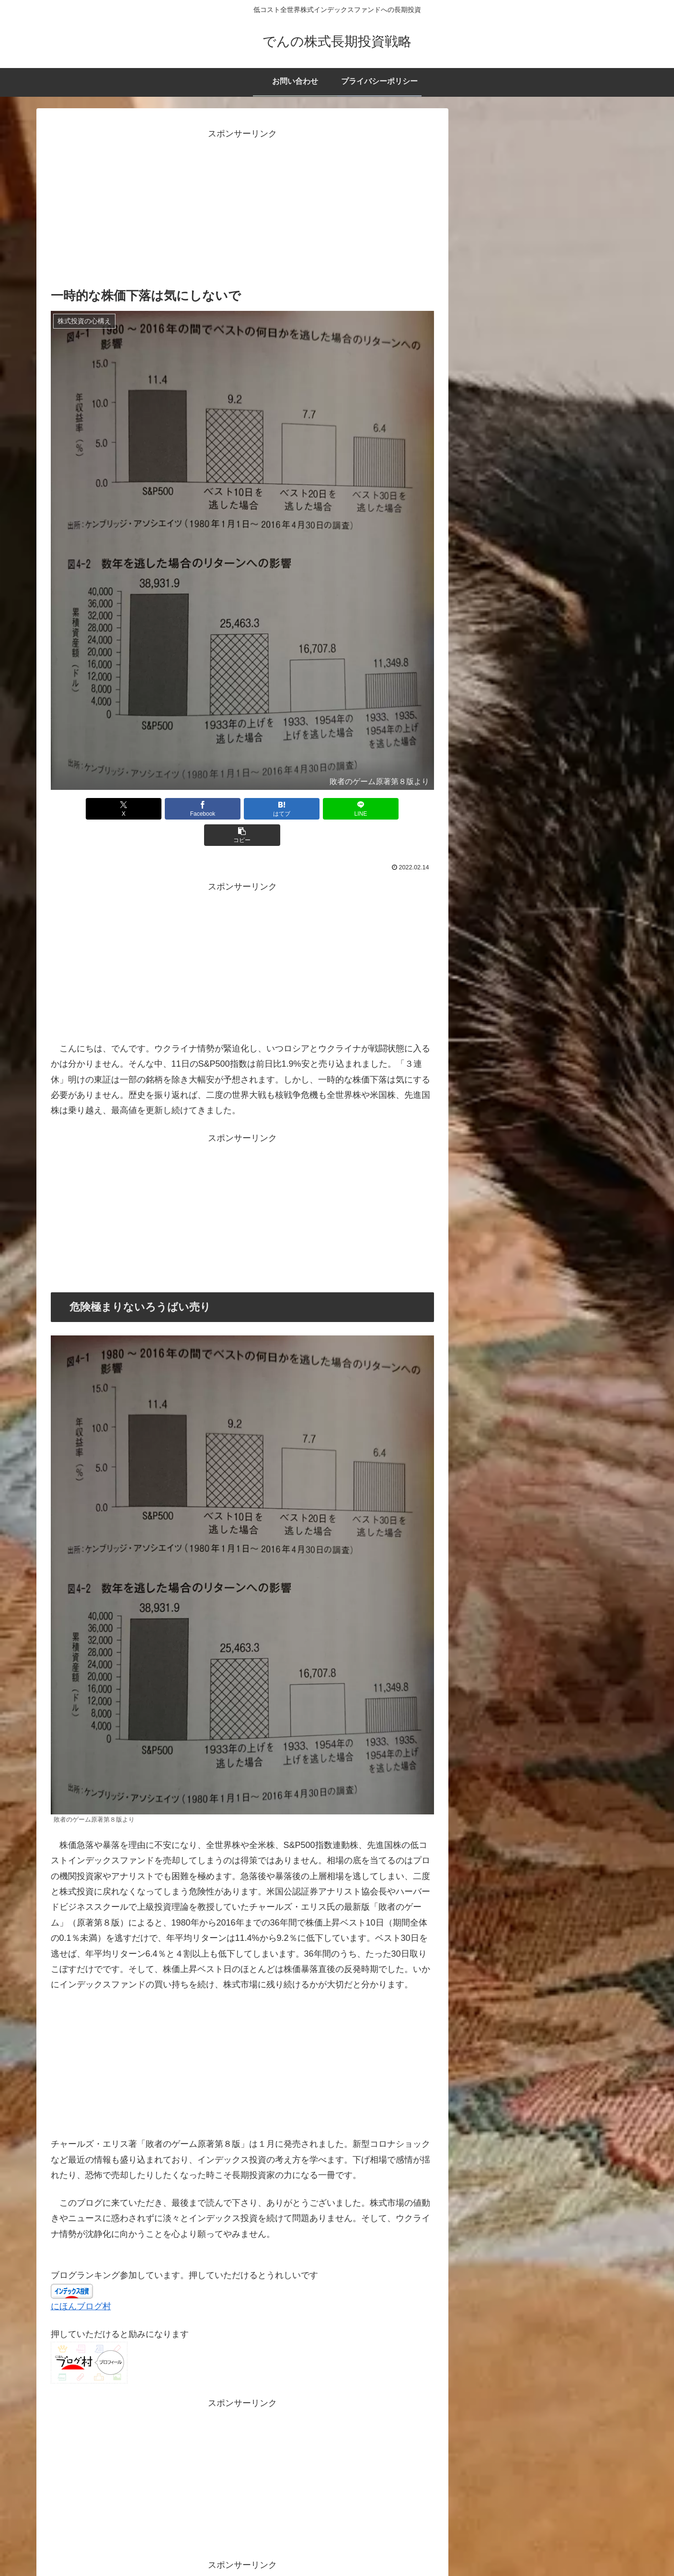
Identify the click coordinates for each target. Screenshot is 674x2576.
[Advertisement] (242, 209)
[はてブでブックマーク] (242, 809)
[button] (370, 809)
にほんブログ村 (81, 2280)
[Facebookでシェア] (177, 809)
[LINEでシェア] (306, 809)
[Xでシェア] (113, 809)
